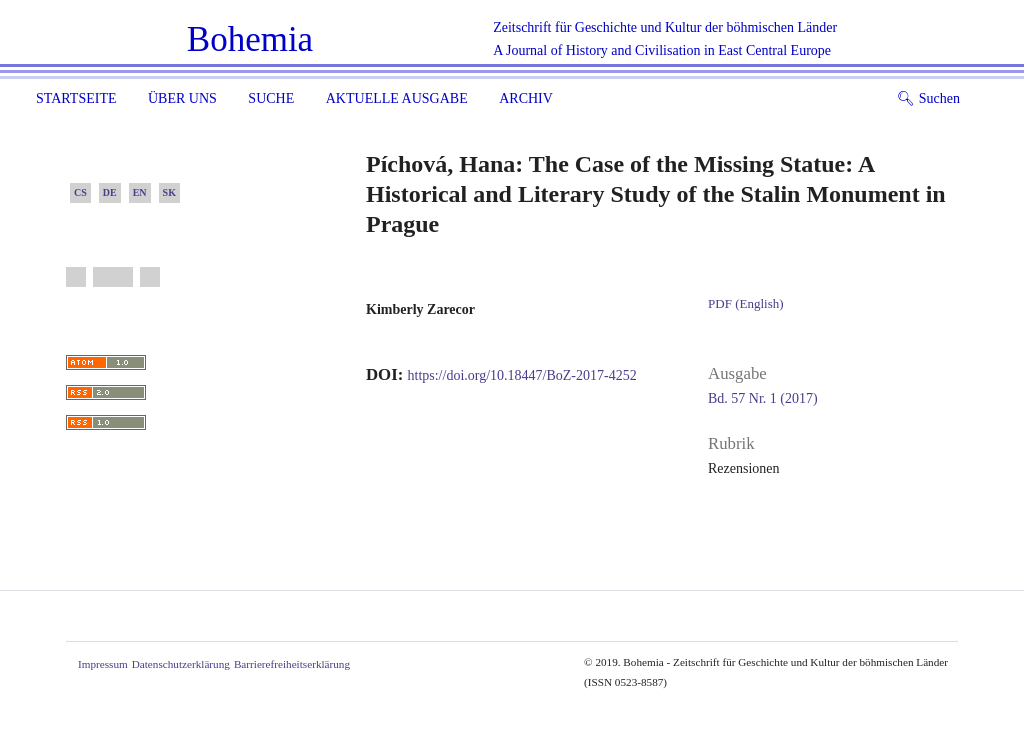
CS (80, 192)
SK (169, 192)
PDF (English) (746, 303)
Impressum (103, 664)
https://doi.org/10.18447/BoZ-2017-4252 (522, 375)
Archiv (526, 98)
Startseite (76, 98)
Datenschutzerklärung (181, 664)
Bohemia (250, 39)
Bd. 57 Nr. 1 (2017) (763, 398)
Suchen (928, 98)
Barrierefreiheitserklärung (292, 664)
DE (110, 192)
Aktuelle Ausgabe (397, 98)
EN (140, 192)
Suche (271, 98)
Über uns (182, 98)
